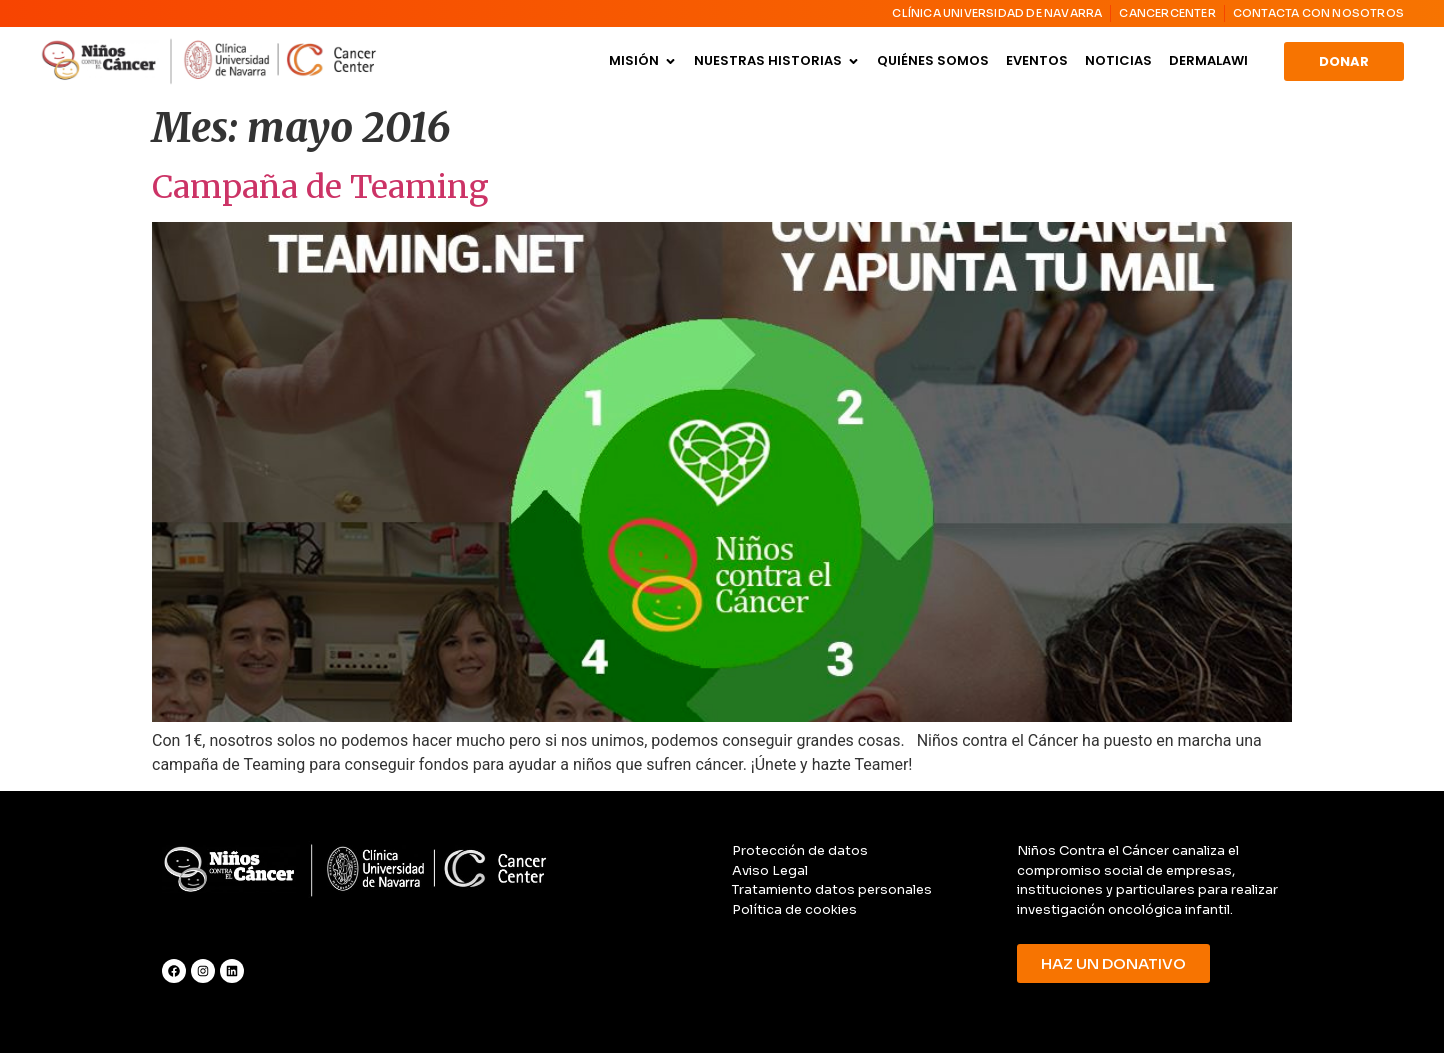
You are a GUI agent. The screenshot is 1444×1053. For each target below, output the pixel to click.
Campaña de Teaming (320, 187)
